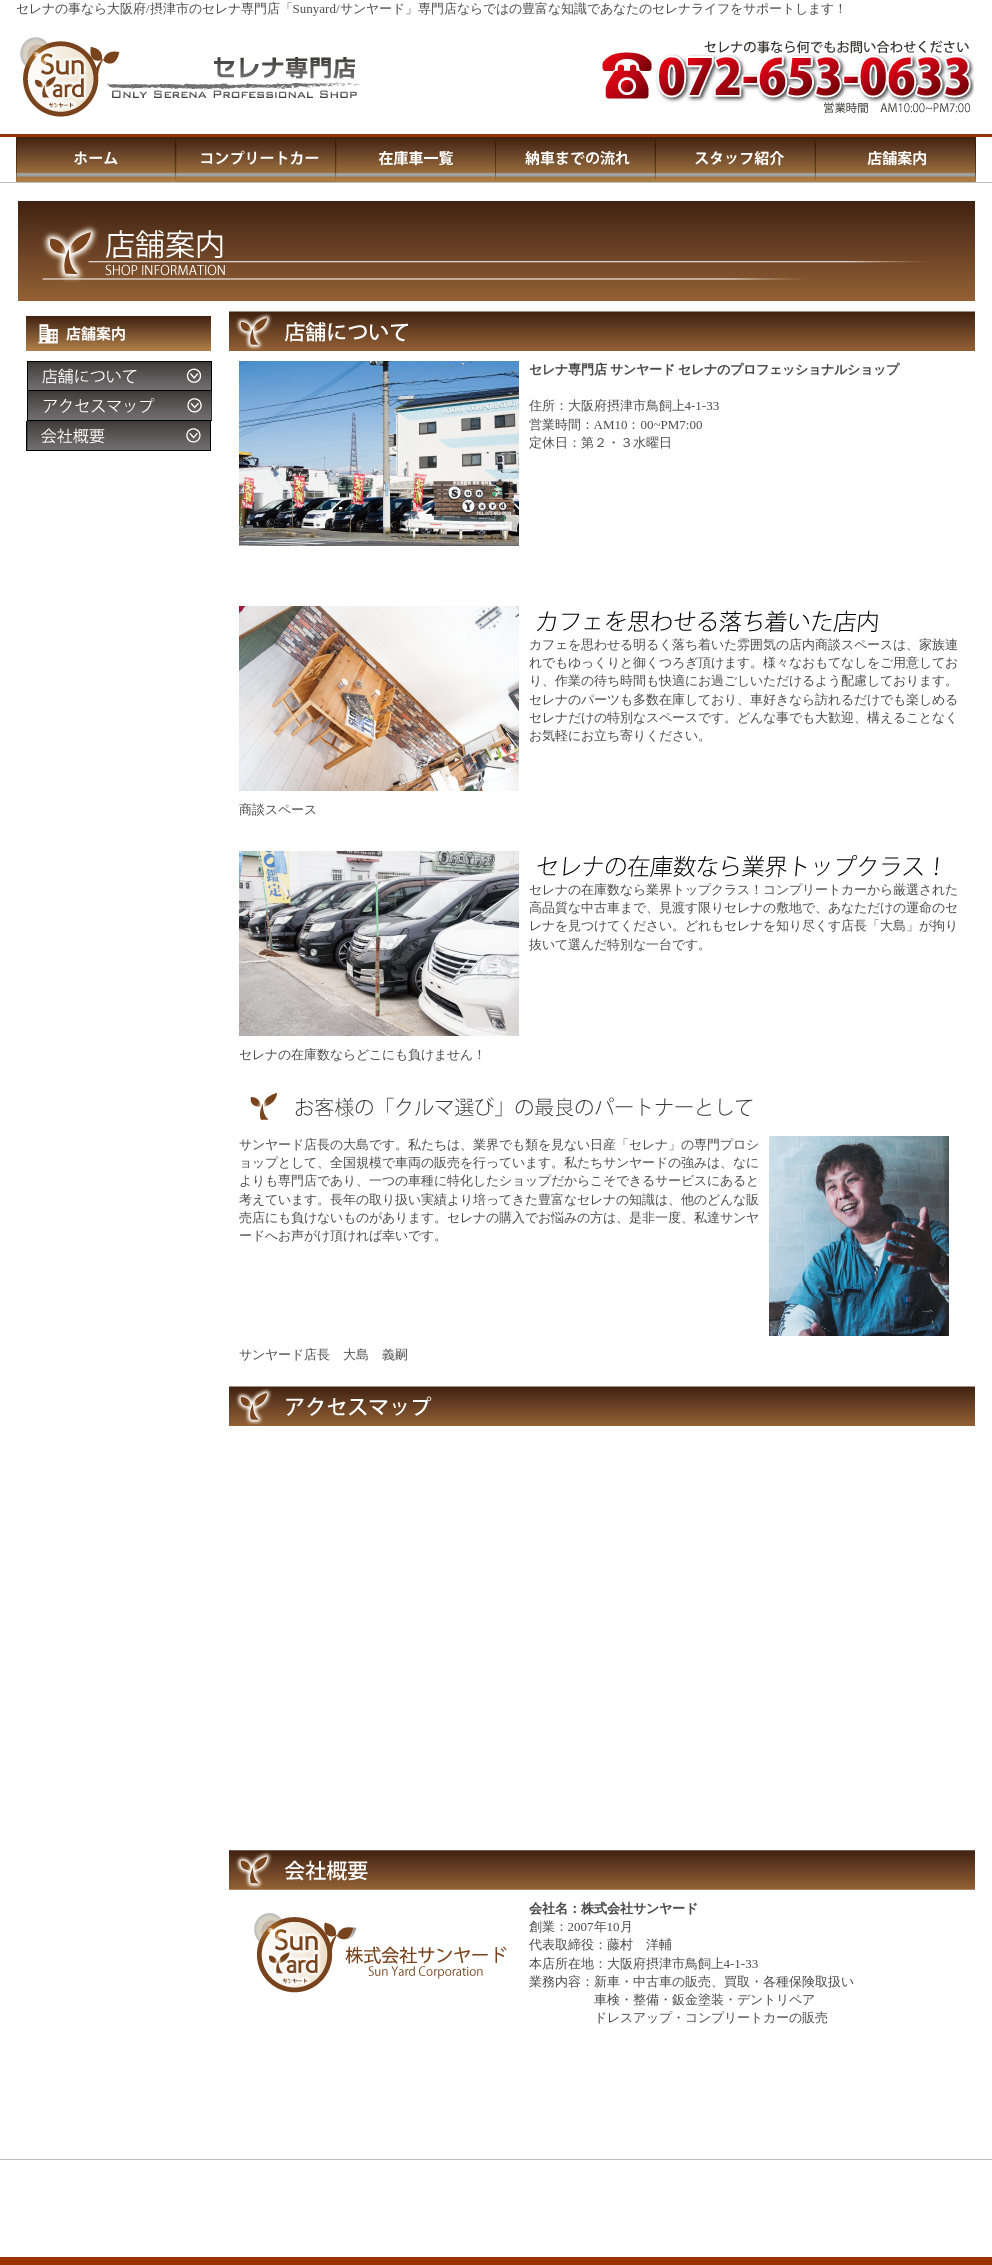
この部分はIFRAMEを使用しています (496, 2246)
